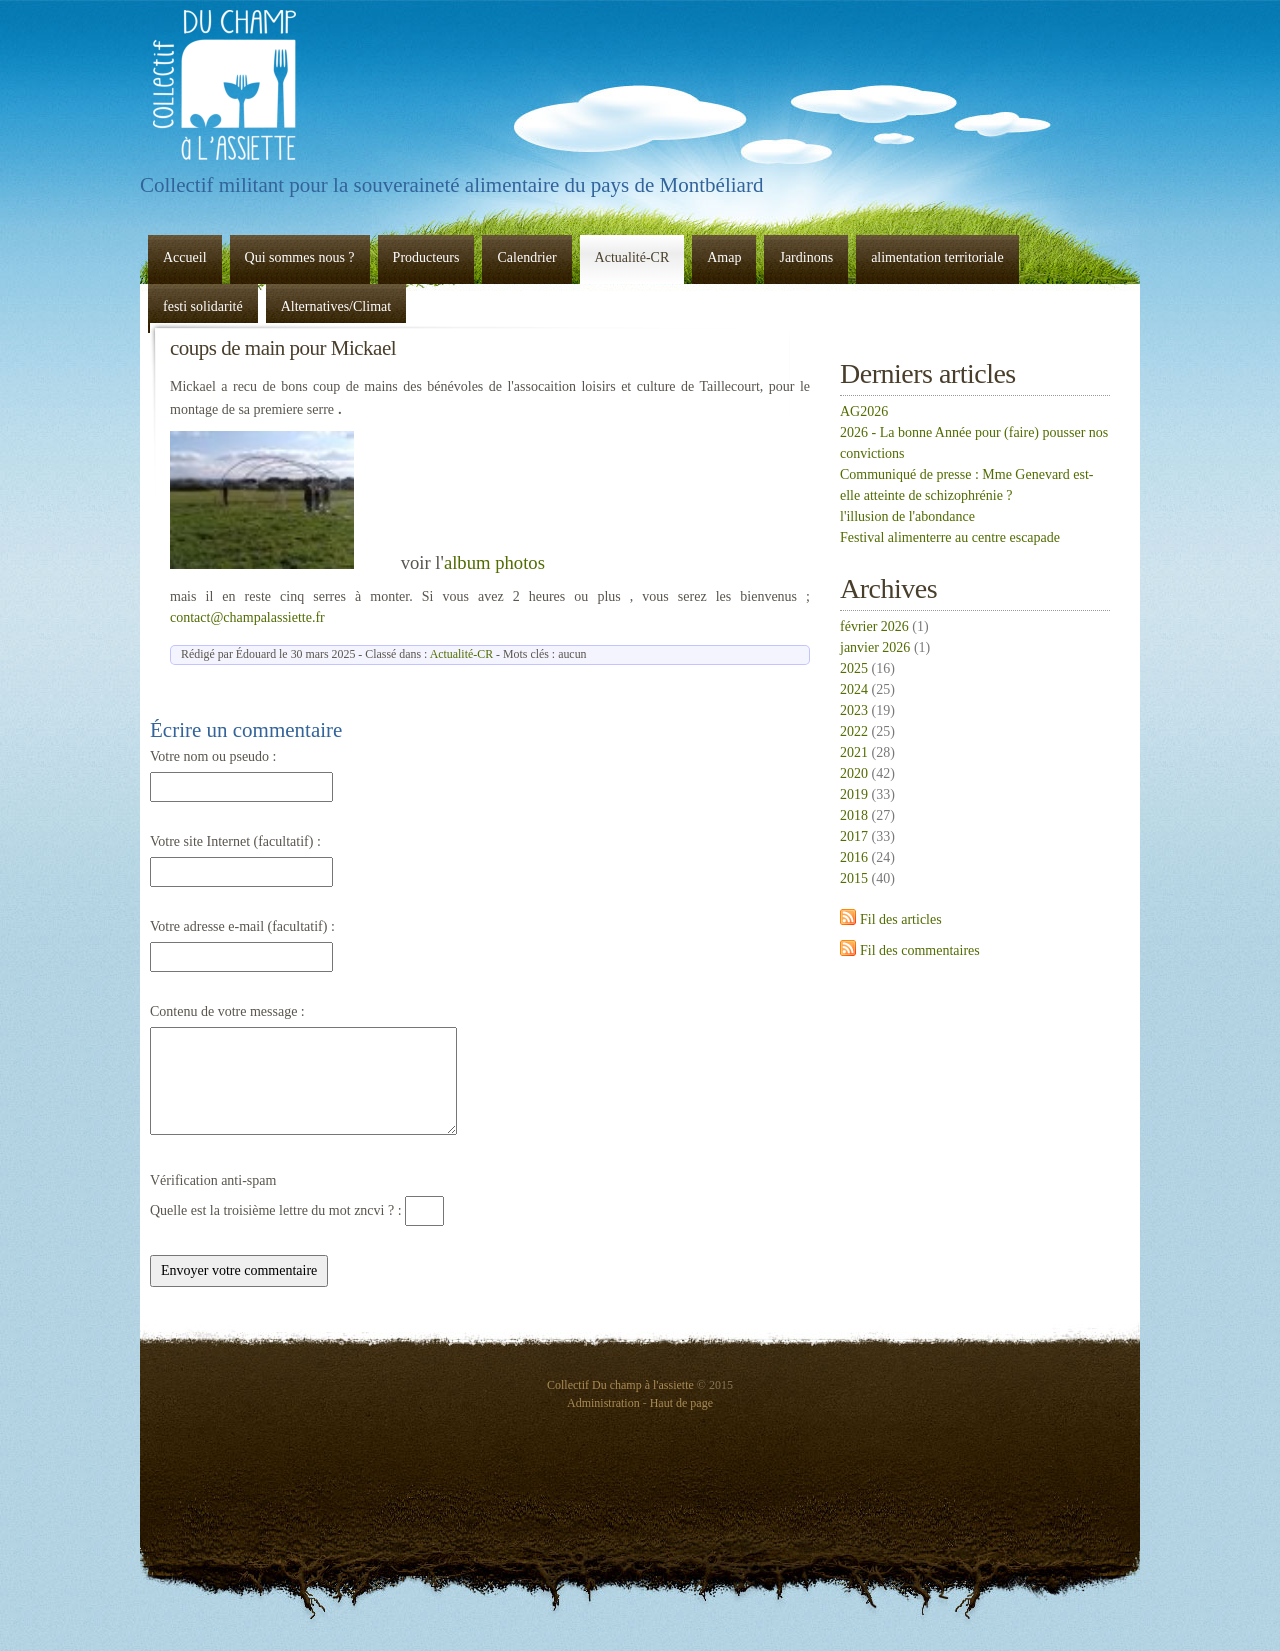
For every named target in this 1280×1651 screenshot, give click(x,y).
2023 (854, 710)
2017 (854, 836)
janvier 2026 (875, 647)
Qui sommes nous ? (300, 257)
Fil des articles (901, 919)
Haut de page (681, 1403)
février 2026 (874, 626)
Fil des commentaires (920, 950)
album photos (494, 562)
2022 (854, 731)
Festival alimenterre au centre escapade (950, 537)
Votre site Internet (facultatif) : (235, 841)
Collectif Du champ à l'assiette (225, 85)
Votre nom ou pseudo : (213, 756)
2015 (854, 878)
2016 (854, 857)
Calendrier (526, 257)
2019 (854, 794)
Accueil (185, 257)
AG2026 (864, 411)
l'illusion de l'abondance (907, 516)
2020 (854, 773)
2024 (854, 689)
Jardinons (806, 257)
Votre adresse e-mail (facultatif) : (242, 926)
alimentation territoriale (937, 257)
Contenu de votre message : (227, 1011)
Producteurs (426, 257)
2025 (854, 668)
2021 (854, 752)
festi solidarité (203, 306)
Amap (724, 257)
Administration (603, 1403)
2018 (854, 815)
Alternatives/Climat (336, 306)
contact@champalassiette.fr (247, 617)
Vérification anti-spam (213, 1180)
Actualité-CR (632, 257)
